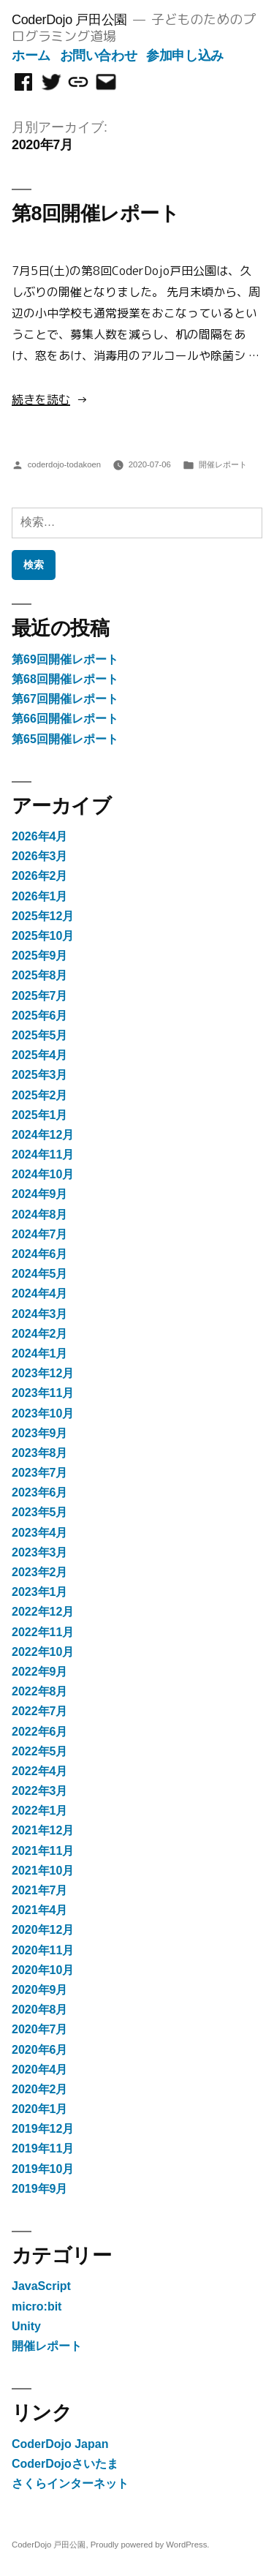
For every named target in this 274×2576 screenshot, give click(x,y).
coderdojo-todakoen (64, 464)
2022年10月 (43, 1652)
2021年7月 (40, 1890)
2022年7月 (40, 1711)
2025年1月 (40, 1115)
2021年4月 (40, 1910)
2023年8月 (40, 1453)
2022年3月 (40, 1791)
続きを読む (41, 399)
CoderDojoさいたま (65, 2464)
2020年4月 (40, 2069)
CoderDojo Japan (60, 2444)
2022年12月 (43, 1611)
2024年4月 (40, 1293)
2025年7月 (40, 996)
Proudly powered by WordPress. (150, 2544)
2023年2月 (40, 1572)
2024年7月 (40, 1234)
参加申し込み (185, 55)
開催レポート (223, 464)
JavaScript (41, 2286)
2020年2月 (40, 2089)
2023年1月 (40, 1592)
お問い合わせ (98, 55)
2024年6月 (40, 1254)
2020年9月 (40, 1990)
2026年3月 (40, 856)
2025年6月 (40, 1015)
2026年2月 (40, 876)
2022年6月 (40, 1731)
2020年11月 (43, 1950)
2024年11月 (43, 1154)
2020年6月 (40, 2050)
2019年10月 (43, 2169)
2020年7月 (40, 2029)
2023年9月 (40, 1433)
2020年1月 (40, 2109)
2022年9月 (40, 1671)
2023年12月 (43, 1373)
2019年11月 (43, 2148)
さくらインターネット (70, 2483)
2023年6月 (40, 1492)
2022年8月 (40, 1691)
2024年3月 (40, 1314)
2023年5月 (40, 1512)
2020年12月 (43, 1930)
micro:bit (36, 2306)
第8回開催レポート (95, 214)
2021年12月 (43, 1830)
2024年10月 (43, 1174)
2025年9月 (40, 955)
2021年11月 (43, 1851)
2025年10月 (43, 936)
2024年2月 (40, 1333)
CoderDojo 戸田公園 (69, 19)
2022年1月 (40, 1810)
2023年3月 (40, 1552)
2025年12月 (43, 916)
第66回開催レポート (65, 718)
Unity (26, 2326)
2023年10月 (43, 1413)
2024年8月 (40, 1214)
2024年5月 (40, 1274)
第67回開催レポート (65, 699)
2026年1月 (40, 896)
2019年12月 (43, 2129)
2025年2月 (40, 1095)
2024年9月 (40, 1194)
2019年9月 (40, 2189)
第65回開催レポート (65, 739)
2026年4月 (40, 836)
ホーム (31, 55)
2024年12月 (43, 1135)
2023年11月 (43, 1393)
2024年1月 (40, 1353)
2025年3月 (40, 1075)
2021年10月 (43, 1870)
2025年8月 (40, 975)
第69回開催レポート (65, 659)
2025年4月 (40, 1055)
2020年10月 (43, 1970)
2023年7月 (40, 1472)
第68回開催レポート (65, 679)
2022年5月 (40, 1751)
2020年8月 (40, 2009)
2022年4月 (40, 1771)
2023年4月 (40, 1532)
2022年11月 (43, 1632)
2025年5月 (40, 1035)
